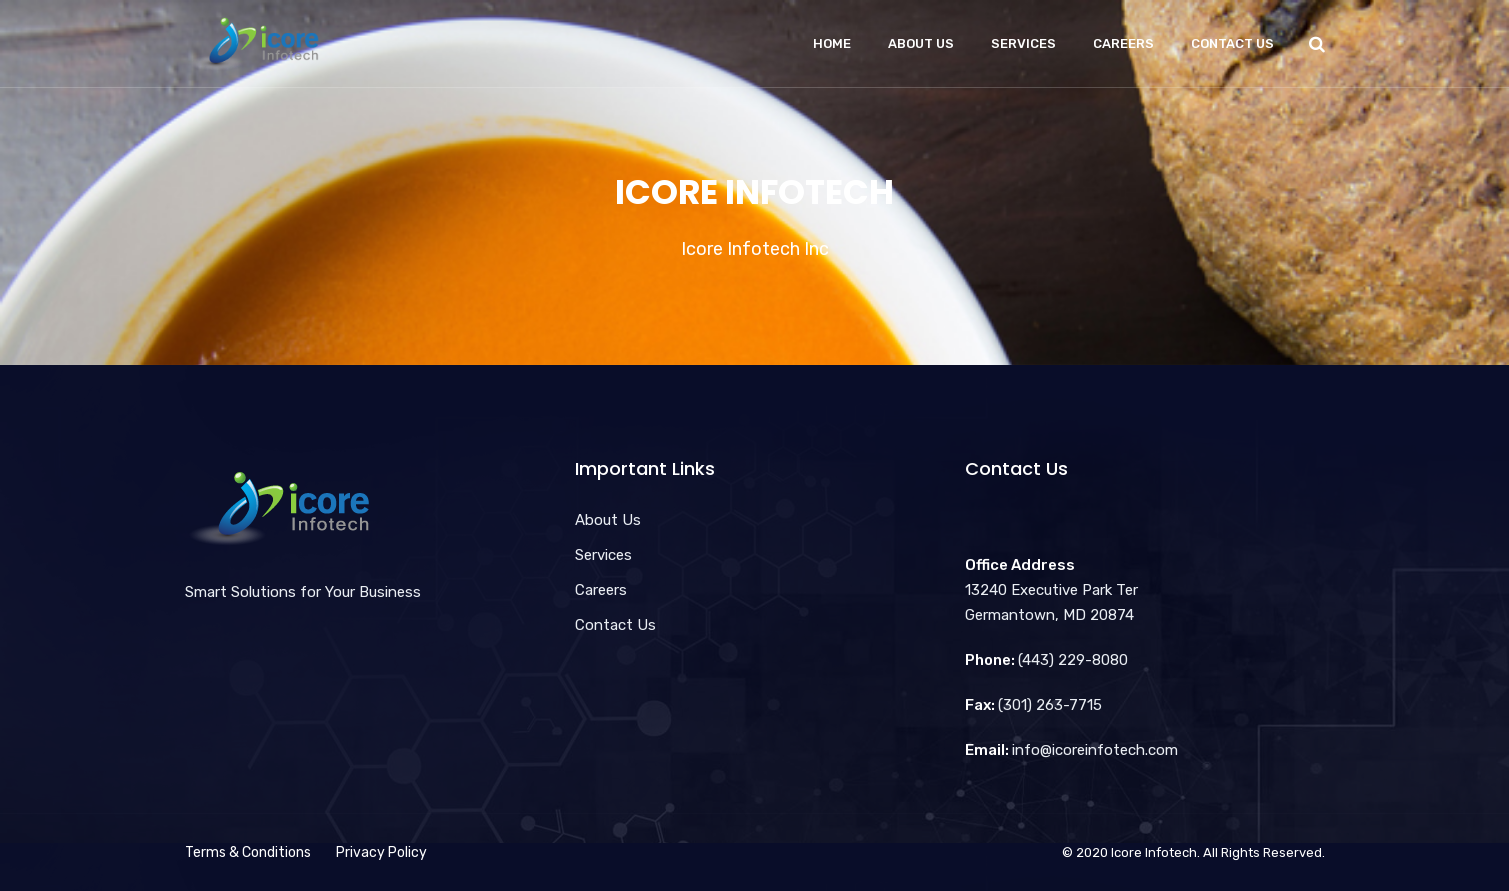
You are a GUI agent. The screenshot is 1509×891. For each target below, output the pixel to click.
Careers (1123, 43)
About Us (921, 43)
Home (832, 43)
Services (1023, 43)
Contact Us (1232, 43)
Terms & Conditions (248, 852)
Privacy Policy (381, 852)
